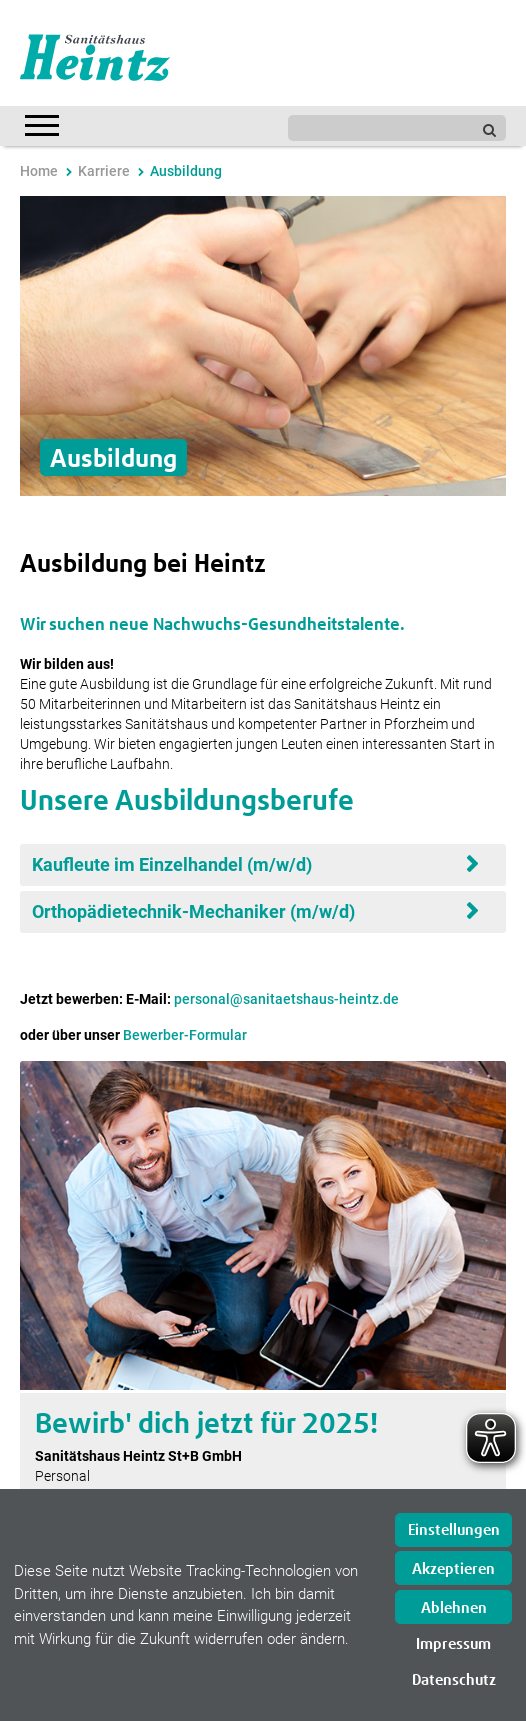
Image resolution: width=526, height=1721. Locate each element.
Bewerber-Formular (185, 1035)
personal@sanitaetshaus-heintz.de (286, 999)
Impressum (453, 1644)
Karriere (104, 171)
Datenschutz (454, 1680)
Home (39, 171)
